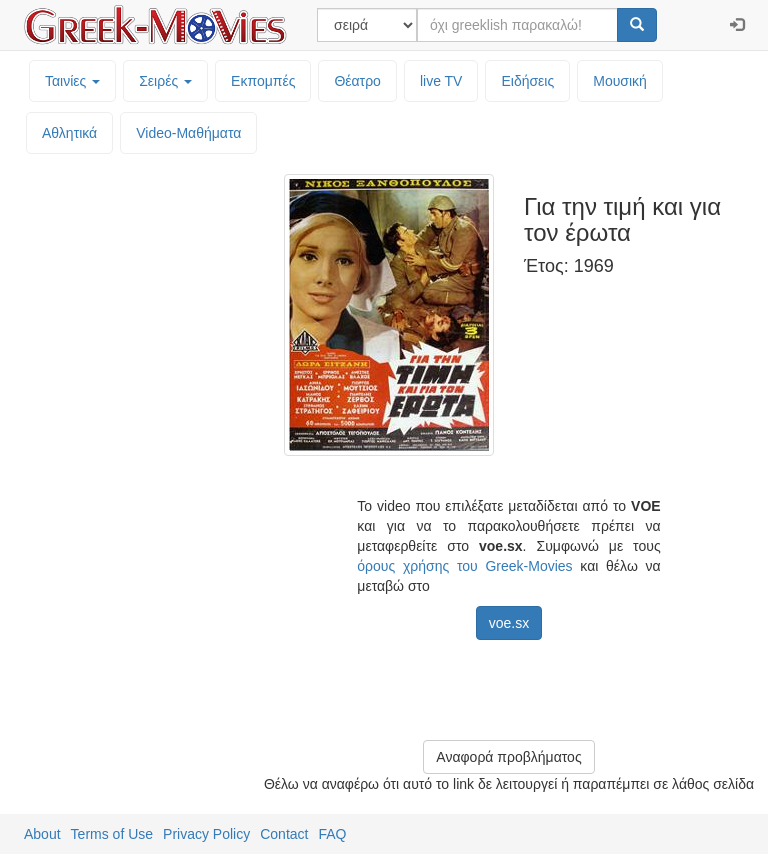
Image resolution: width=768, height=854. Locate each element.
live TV (441, 81)
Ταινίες (72, 81)
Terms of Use (112, 834)
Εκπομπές (263, 81)
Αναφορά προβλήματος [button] (508, 757)
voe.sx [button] (509, 623)
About (42, 834)
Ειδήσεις (527, 81)
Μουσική (620, 81)
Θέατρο (357, 81)
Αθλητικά (69, 133)
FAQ (332, 834)
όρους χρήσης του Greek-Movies (464, 566)
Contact (284, 834)
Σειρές (165, 81)
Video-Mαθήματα (188, 133)
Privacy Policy (206, 834)
